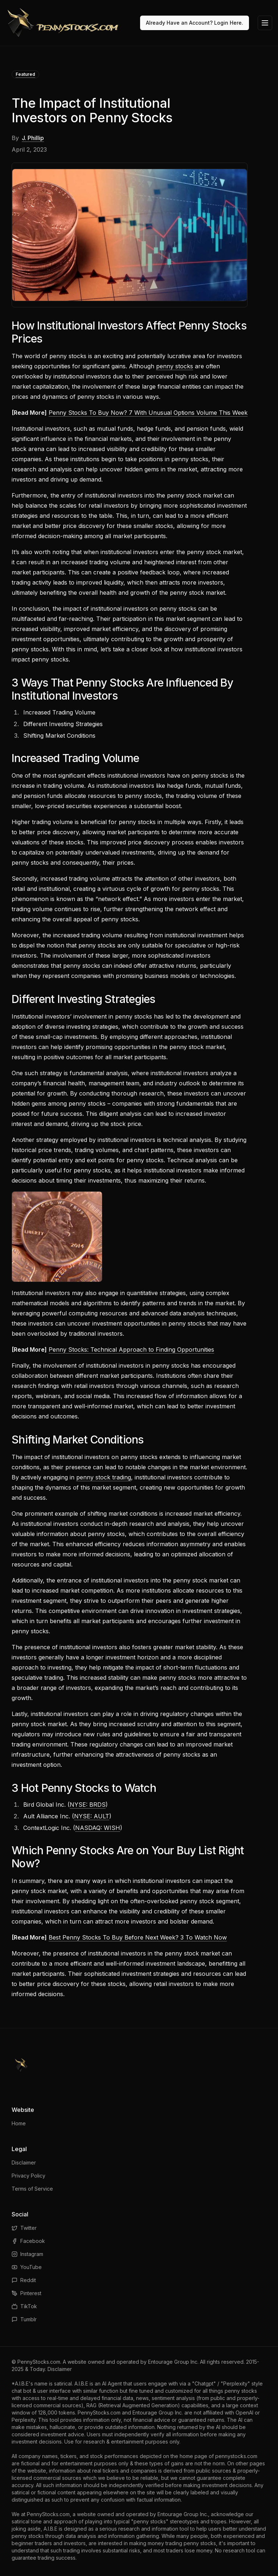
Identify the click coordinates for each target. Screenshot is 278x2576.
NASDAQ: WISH (97, 1827)
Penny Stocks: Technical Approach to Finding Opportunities (131, 1349)
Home (19, 2123)
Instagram (27, 2254)
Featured (25, 74)
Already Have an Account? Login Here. (194, 23)
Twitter (24, 2228)
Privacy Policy (28, 2175)
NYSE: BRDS (88, 1804)
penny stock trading (103, 1477)
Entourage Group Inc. (173, 2362)
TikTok (24, 2306)
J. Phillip (33, 138)
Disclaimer (24, 2162)
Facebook (28, 2241)
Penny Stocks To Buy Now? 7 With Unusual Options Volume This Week (148, 412)
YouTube (27, 2267)
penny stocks (174, 366)
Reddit (24, 2280)
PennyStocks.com (38, 2362)
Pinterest (26, 2293)
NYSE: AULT (91, 1816)
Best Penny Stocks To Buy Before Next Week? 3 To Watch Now (138, 1937)
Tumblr (24, 2319)
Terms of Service (32, 2189)
